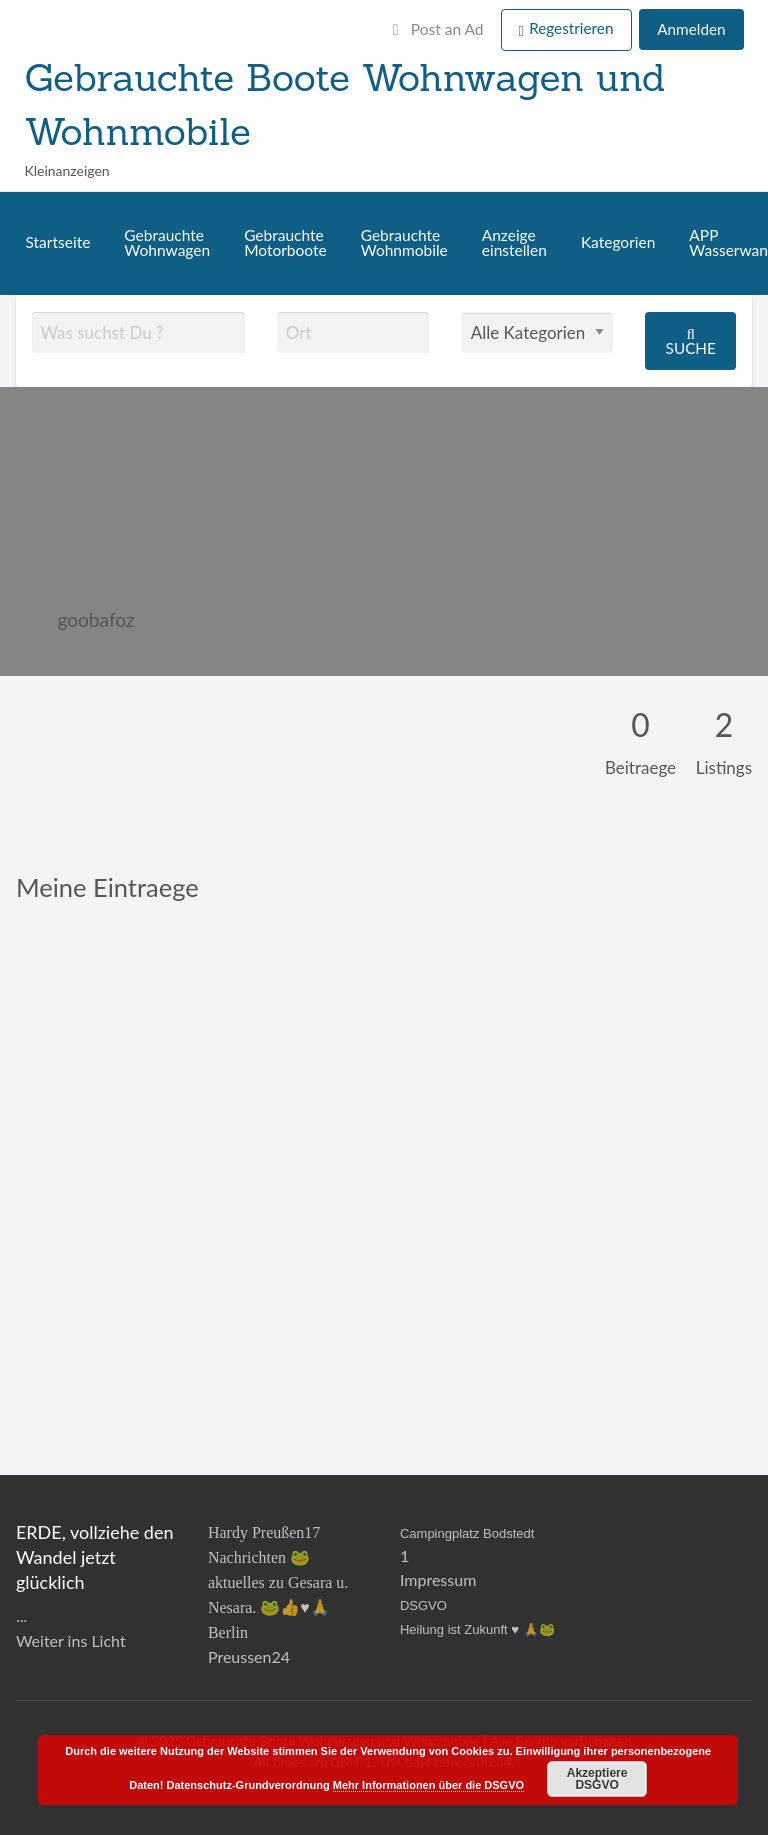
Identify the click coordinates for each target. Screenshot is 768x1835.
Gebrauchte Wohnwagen (167, 243)
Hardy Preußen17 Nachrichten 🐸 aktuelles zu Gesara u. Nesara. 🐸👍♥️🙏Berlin (278, 1582)
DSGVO (423, 1605)
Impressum (438, 1579)
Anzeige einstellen (514, 243)
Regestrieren (571, 28)
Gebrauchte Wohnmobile (404, 243)
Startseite (58, 242)
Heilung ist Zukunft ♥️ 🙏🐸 (477, 1629)
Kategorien (618, 242)
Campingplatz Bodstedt (467, 1533)
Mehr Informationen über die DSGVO (428, 1785)
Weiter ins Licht (71, 1640)
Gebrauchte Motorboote (285, 243)
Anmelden (691, 29)
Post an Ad (438, 29)
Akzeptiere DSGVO (597, 1779)
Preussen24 (249, 1656)
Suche (691, 341)
